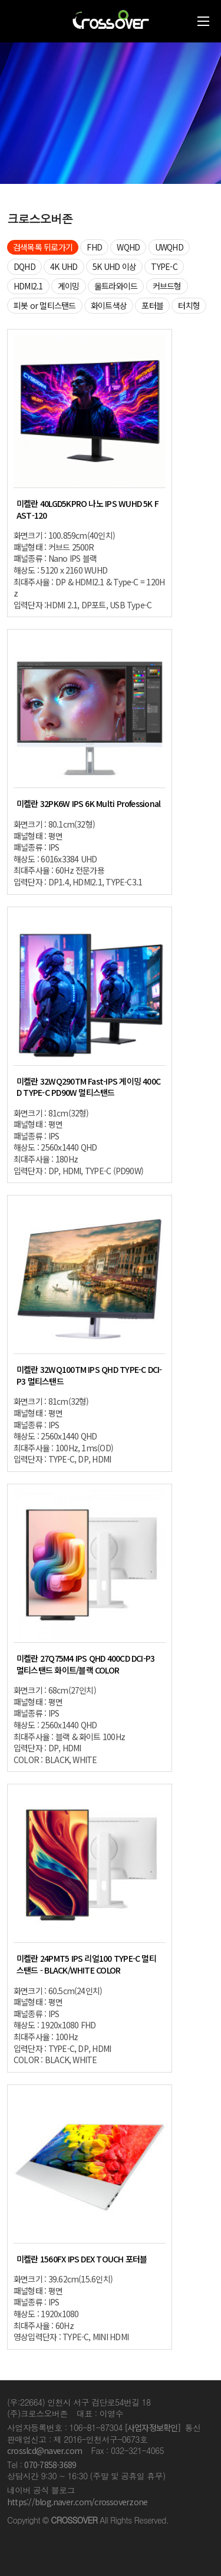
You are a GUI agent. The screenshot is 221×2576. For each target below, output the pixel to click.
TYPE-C (164, 266)
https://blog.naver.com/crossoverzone (77, 2502)
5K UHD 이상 (114, 266)
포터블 (152, 305)
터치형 (189, 305)
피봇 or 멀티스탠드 (45, 305)
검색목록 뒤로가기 (42, 247)
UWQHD (169, 247)
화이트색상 (109, 305)
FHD (94, 247)
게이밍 (69, 286)
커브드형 (167, 286)
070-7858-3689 (50, 2464)
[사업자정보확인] (152, 2427)
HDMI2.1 (28, 286)
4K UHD (63, 266)
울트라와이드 (115, 286)
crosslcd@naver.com (44, 2450)
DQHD (24, 266)
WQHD (128, 247)
